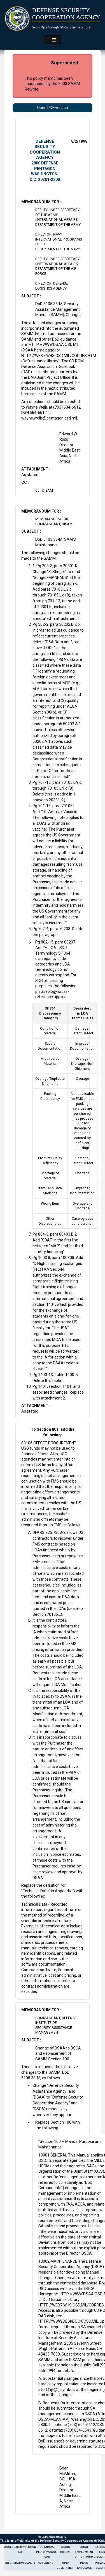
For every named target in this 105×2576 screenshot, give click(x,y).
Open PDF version (52, 107)
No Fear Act (46, 2562)
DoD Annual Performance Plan (46, 2551)
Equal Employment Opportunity (84, 2551)
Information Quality (20, 2562)
